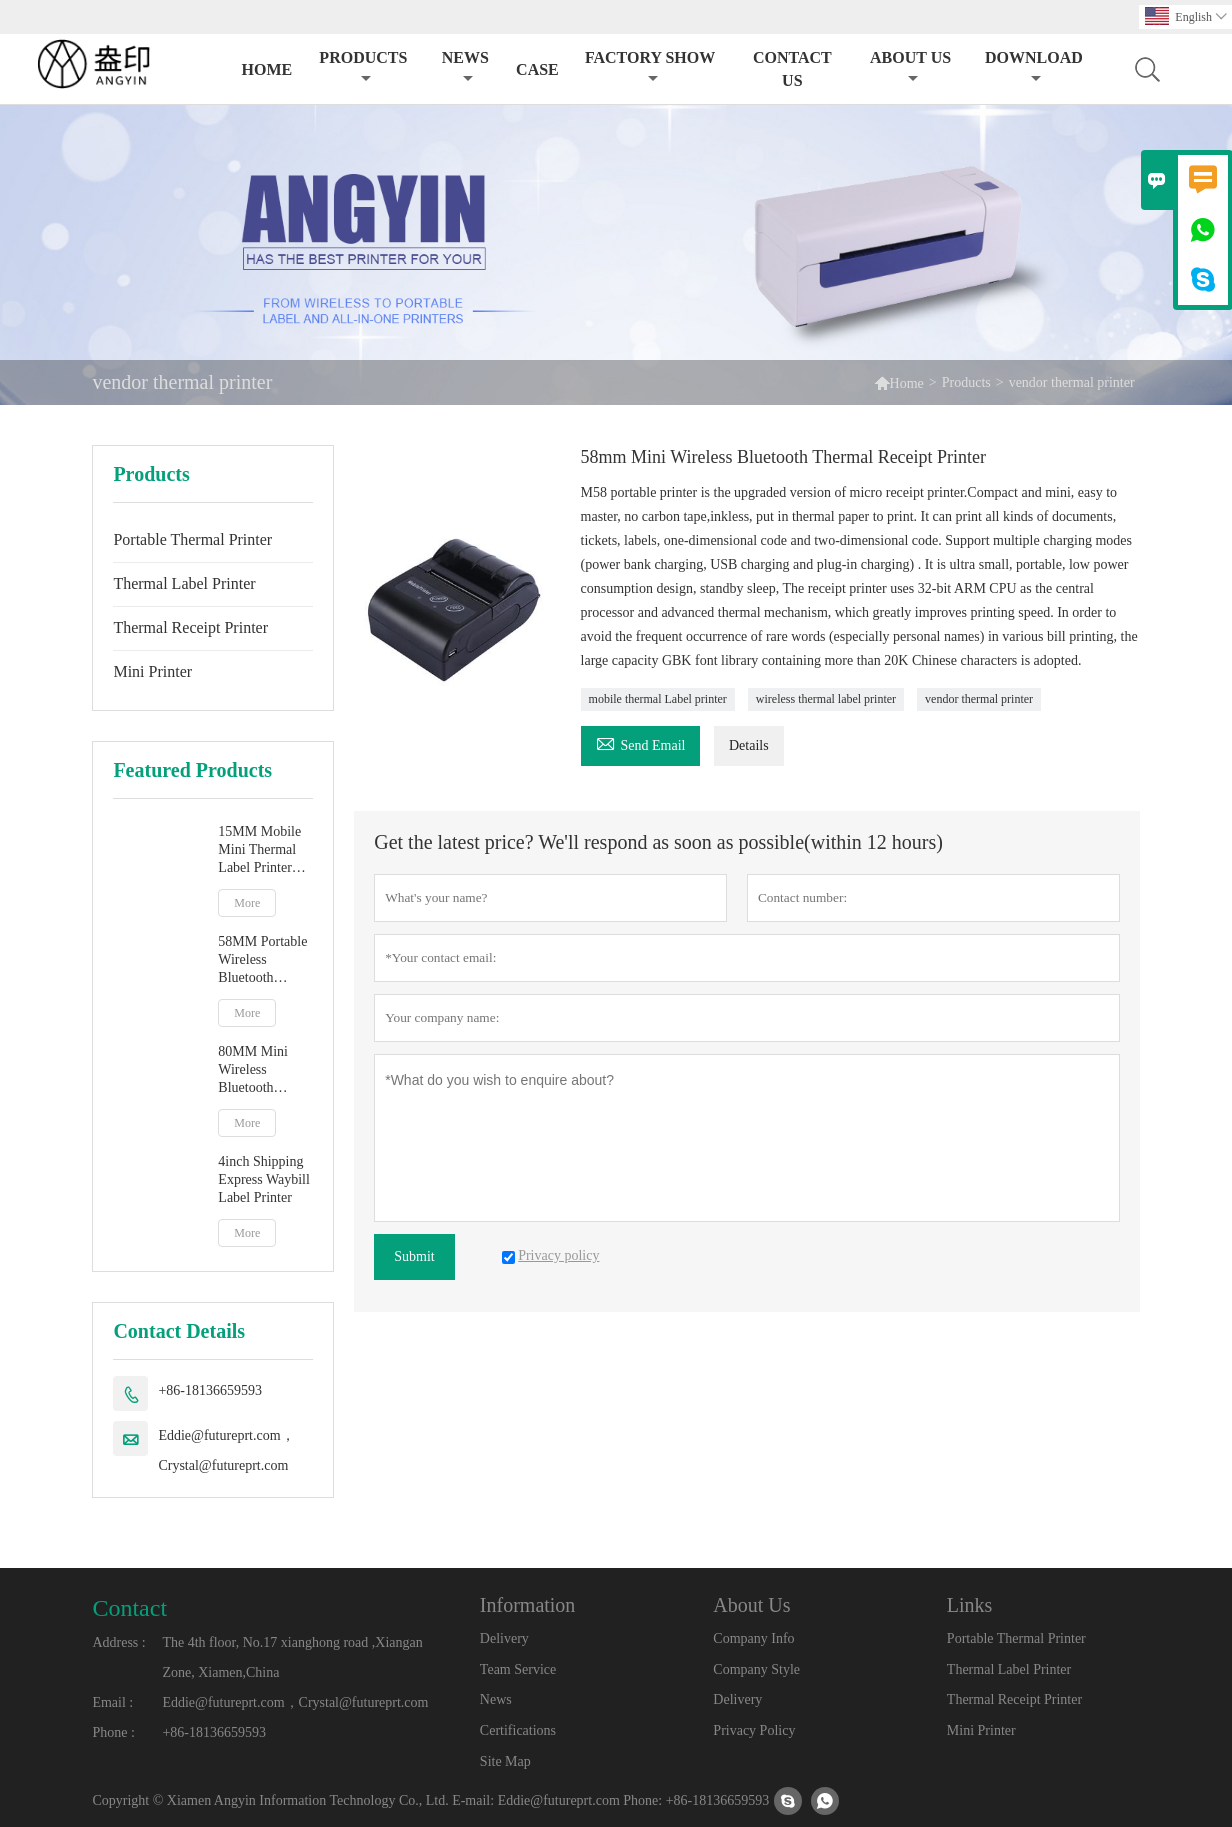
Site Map (505, 1761)
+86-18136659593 (210, 1390)
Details (749, 745)
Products (363, 67)
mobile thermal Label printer (658, 699)
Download (1034, 67)
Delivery (504, 1638)
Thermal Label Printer (184, 583)
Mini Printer (152, 671)
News (465, 67)
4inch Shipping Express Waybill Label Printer (264, 1179)
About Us (910, 67)
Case (537, 69)
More (247, 903)
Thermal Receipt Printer (190, 627)
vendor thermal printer (979, 699)
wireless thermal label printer (826, 699)
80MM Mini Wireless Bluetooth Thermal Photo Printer (260, 1070)
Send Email (641, 742)
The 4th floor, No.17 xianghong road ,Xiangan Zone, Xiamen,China (292, 1657)
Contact (129, 1608)
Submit (414, 1256)
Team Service (518, 1669)
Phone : (113, 1732)
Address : (118, 1642)
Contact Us (792, 69)
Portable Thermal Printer (192, 539)
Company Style (756, 1669)
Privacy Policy (754, 1730)
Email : (112, 1702)
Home (266, 69)
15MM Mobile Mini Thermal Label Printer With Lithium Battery (259, 850)
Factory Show (650, 67)
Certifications (518, 1730)
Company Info (753, 1638)
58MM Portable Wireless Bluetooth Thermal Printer (262, 960)
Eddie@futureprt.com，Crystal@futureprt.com (226, 1450)
